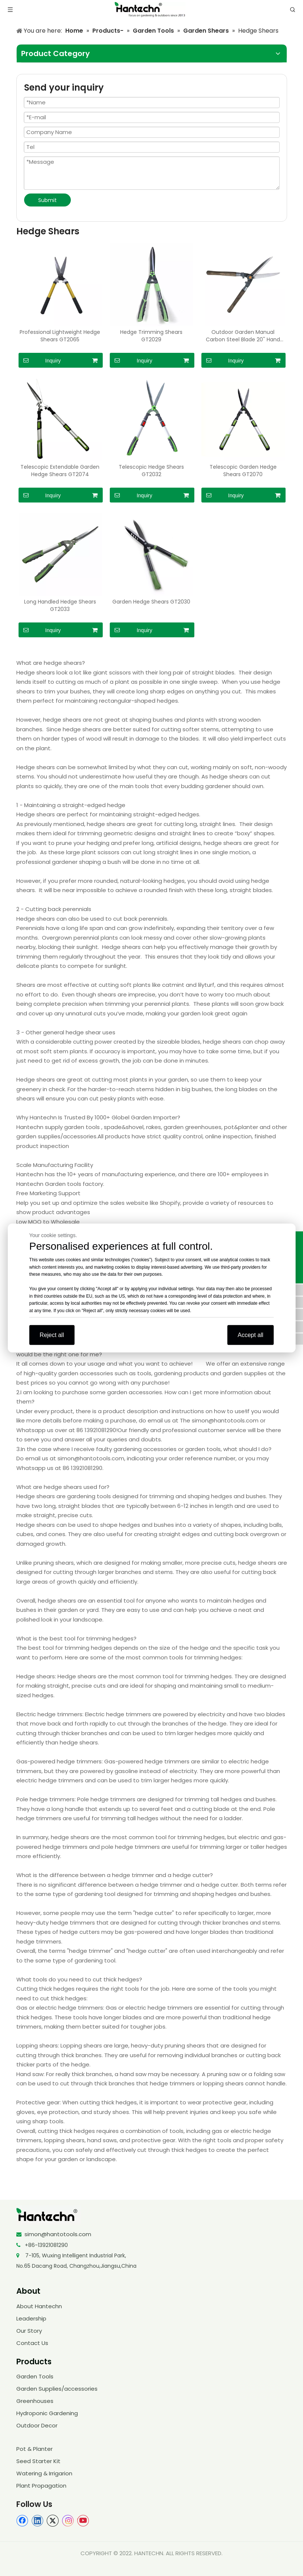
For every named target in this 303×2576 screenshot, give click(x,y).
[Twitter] (53, 2521)
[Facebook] (22, 2521)
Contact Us (32, 2343)
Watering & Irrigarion (44, 2473)
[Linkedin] (37, 2521)
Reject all (52, 1335)
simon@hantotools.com (57, 2234)
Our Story (29, 2331)
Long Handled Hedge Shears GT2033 (60, 605)
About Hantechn (39, 2306)
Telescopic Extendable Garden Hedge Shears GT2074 (59, 470)
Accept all (250, 1335)
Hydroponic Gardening (47, 2413)
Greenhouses (34, 2401)
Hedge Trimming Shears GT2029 (151, 335)
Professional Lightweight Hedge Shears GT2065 (60, 335)
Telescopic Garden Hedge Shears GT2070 (243, 470)
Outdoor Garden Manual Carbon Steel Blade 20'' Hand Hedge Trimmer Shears (243, 335)
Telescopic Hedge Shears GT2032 (151, 470)
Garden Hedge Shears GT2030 (151, 601)
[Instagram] (68, 2521)
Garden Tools (34, 2376)
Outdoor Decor (36, 2425)
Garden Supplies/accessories (57, 2389)
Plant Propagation (41, 2485)
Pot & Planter (34, 2449)
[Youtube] (83, 2521)
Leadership (31, 2318)
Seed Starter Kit (38, 2461)
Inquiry (40, 360)
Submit (47, 200)
